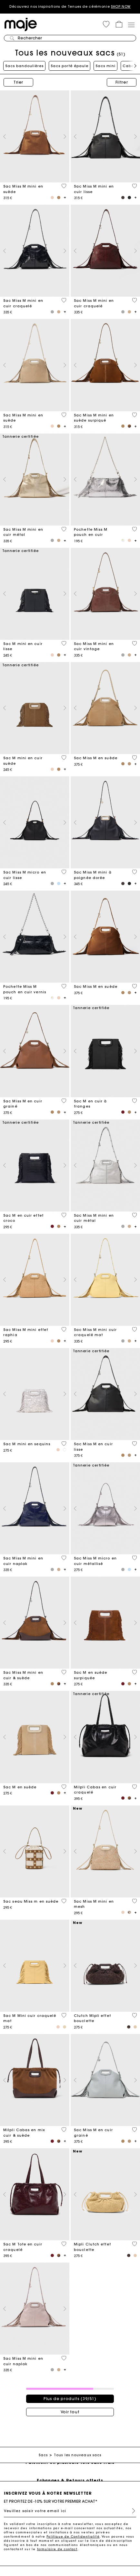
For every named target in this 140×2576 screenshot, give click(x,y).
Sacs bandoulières (24, 66)
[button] (106, 24)
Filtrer (121, 82)
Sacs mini (105, 66)
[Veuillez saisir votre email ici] (70, 2510)
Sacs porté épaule (69, 66)
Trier (18, 82)
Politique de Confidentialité (73, 2536)
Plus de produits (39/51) (70, 2398)
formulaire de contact (57, 2549)
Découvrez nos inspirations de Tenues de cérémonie (70, 7)
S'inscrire (131, 2510)
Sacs (43, 2455)
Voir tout (70, 2411)
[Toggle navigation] (131, 24)
